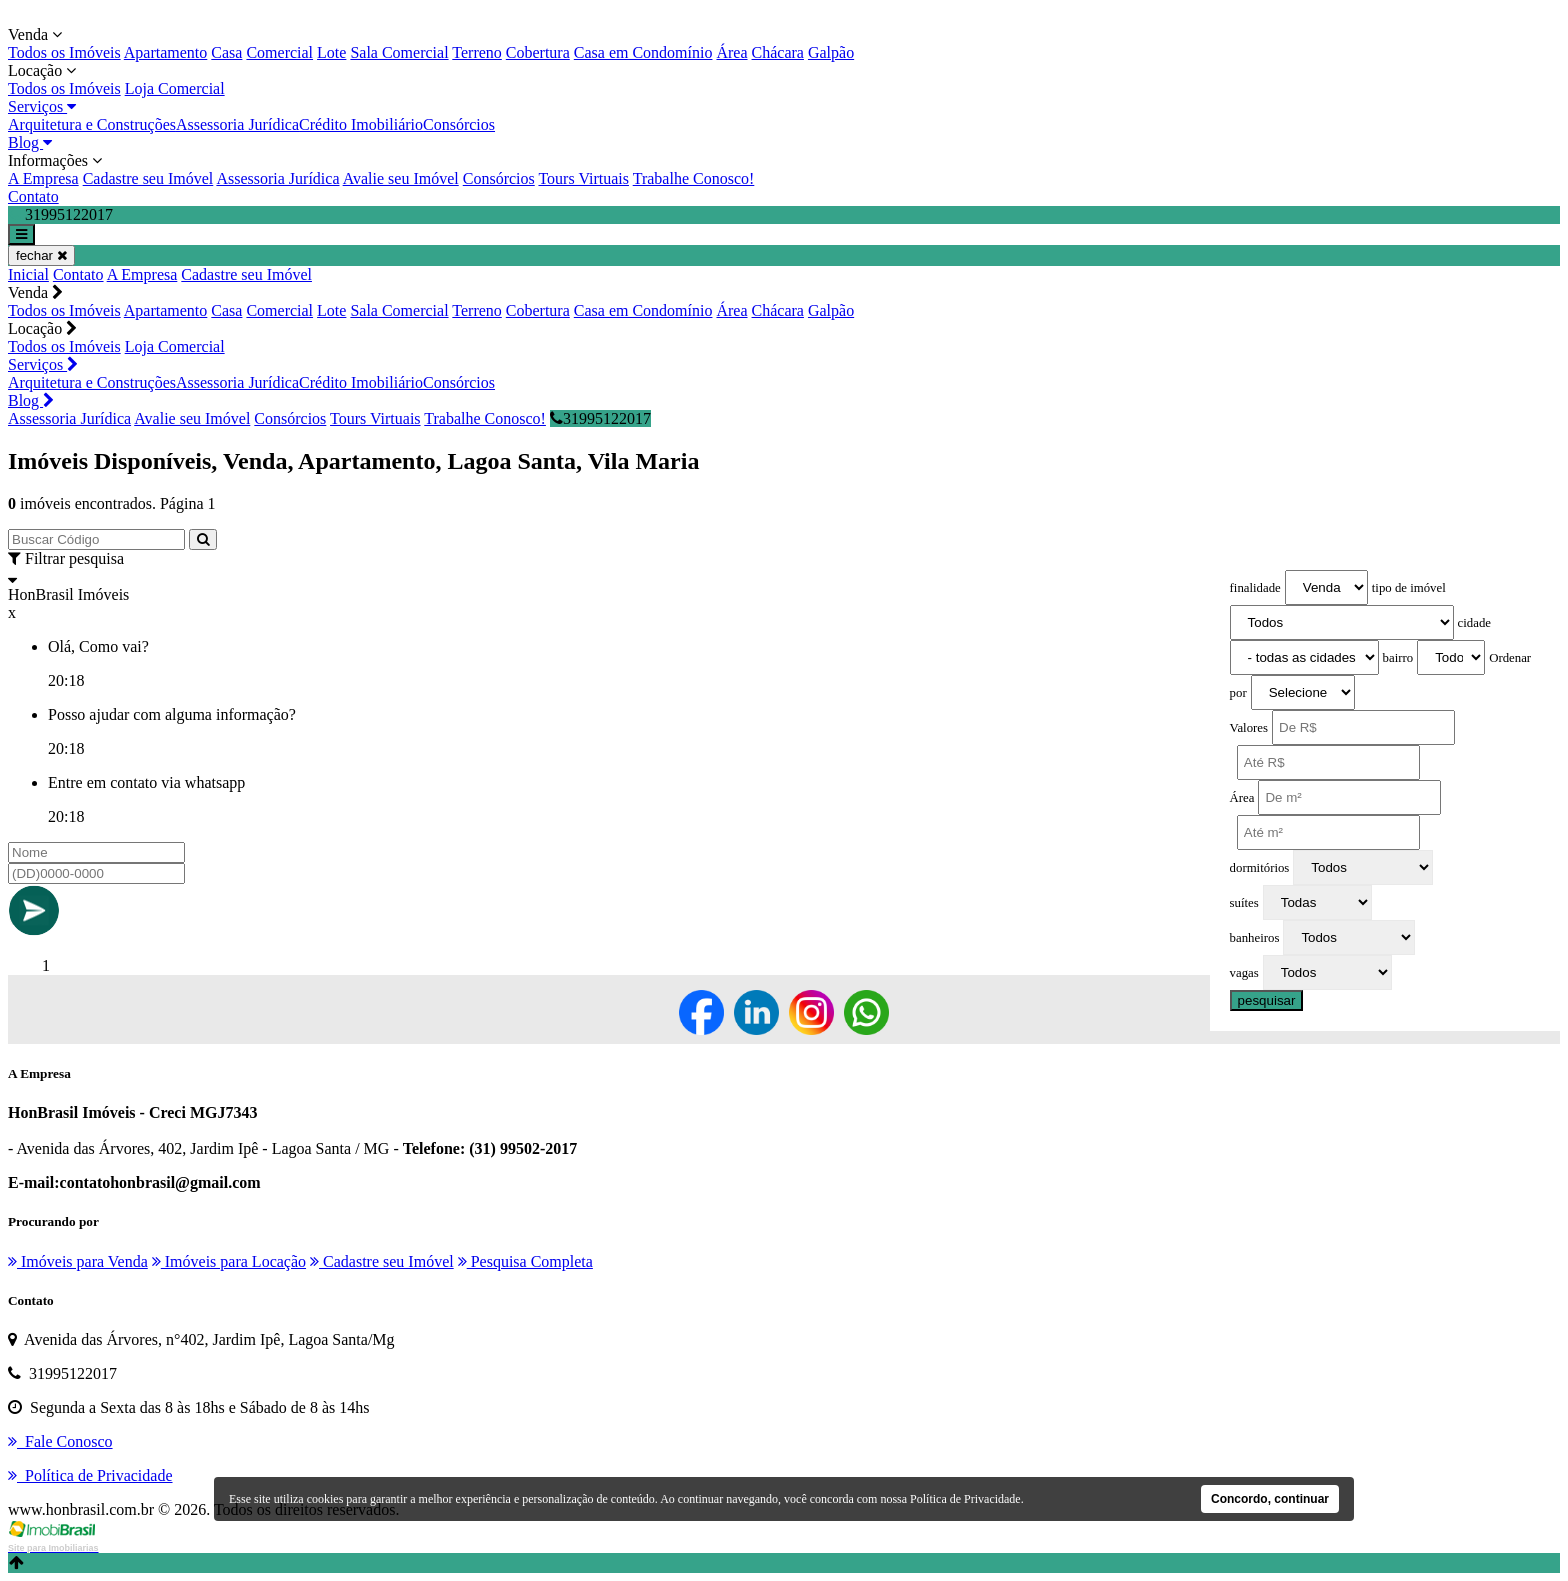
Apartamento (166, 52)
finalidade (1255, 588)
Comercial (279, 52)
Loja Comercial (175, 88)
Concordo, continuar (1270, 1499)
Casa (226, 52)
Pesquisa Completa (525, 1261)
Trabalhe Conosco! (694, 178)
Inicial (28, 274)
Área (731, 52)
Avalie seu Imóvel (401, 178)
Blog (30, 142)
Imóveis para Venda (78, 1261)
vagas (1244, 973)
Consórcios (459, 124)
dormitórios (1260, 868)
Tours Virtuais (583, 178)
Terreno (477, 52)
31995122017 (600, 418)
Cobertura (538, 52)
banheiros (1255, 938)
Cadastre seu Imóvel (148, 178)
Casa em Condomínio (643, 52)
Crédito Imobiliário (361, 124)
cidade (1474, 623)
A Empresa (43, 178)
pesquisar (1267, 1000)
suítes (1244, 903)
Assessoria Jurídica (237, 124)
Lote (331, 52)
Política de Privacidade (965, 1499)
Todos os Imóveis (64, 52)
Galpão (831, 52)
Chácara (778, 52)
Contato (33, 196)
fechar (41, 255)
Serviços (42, 106)
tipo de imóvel (1409, 588)
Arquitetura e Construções (92, 124)
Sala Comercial (399, 52)
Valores (1249, 728)
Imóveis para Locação (229, 1261)
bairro (1398, 658)
